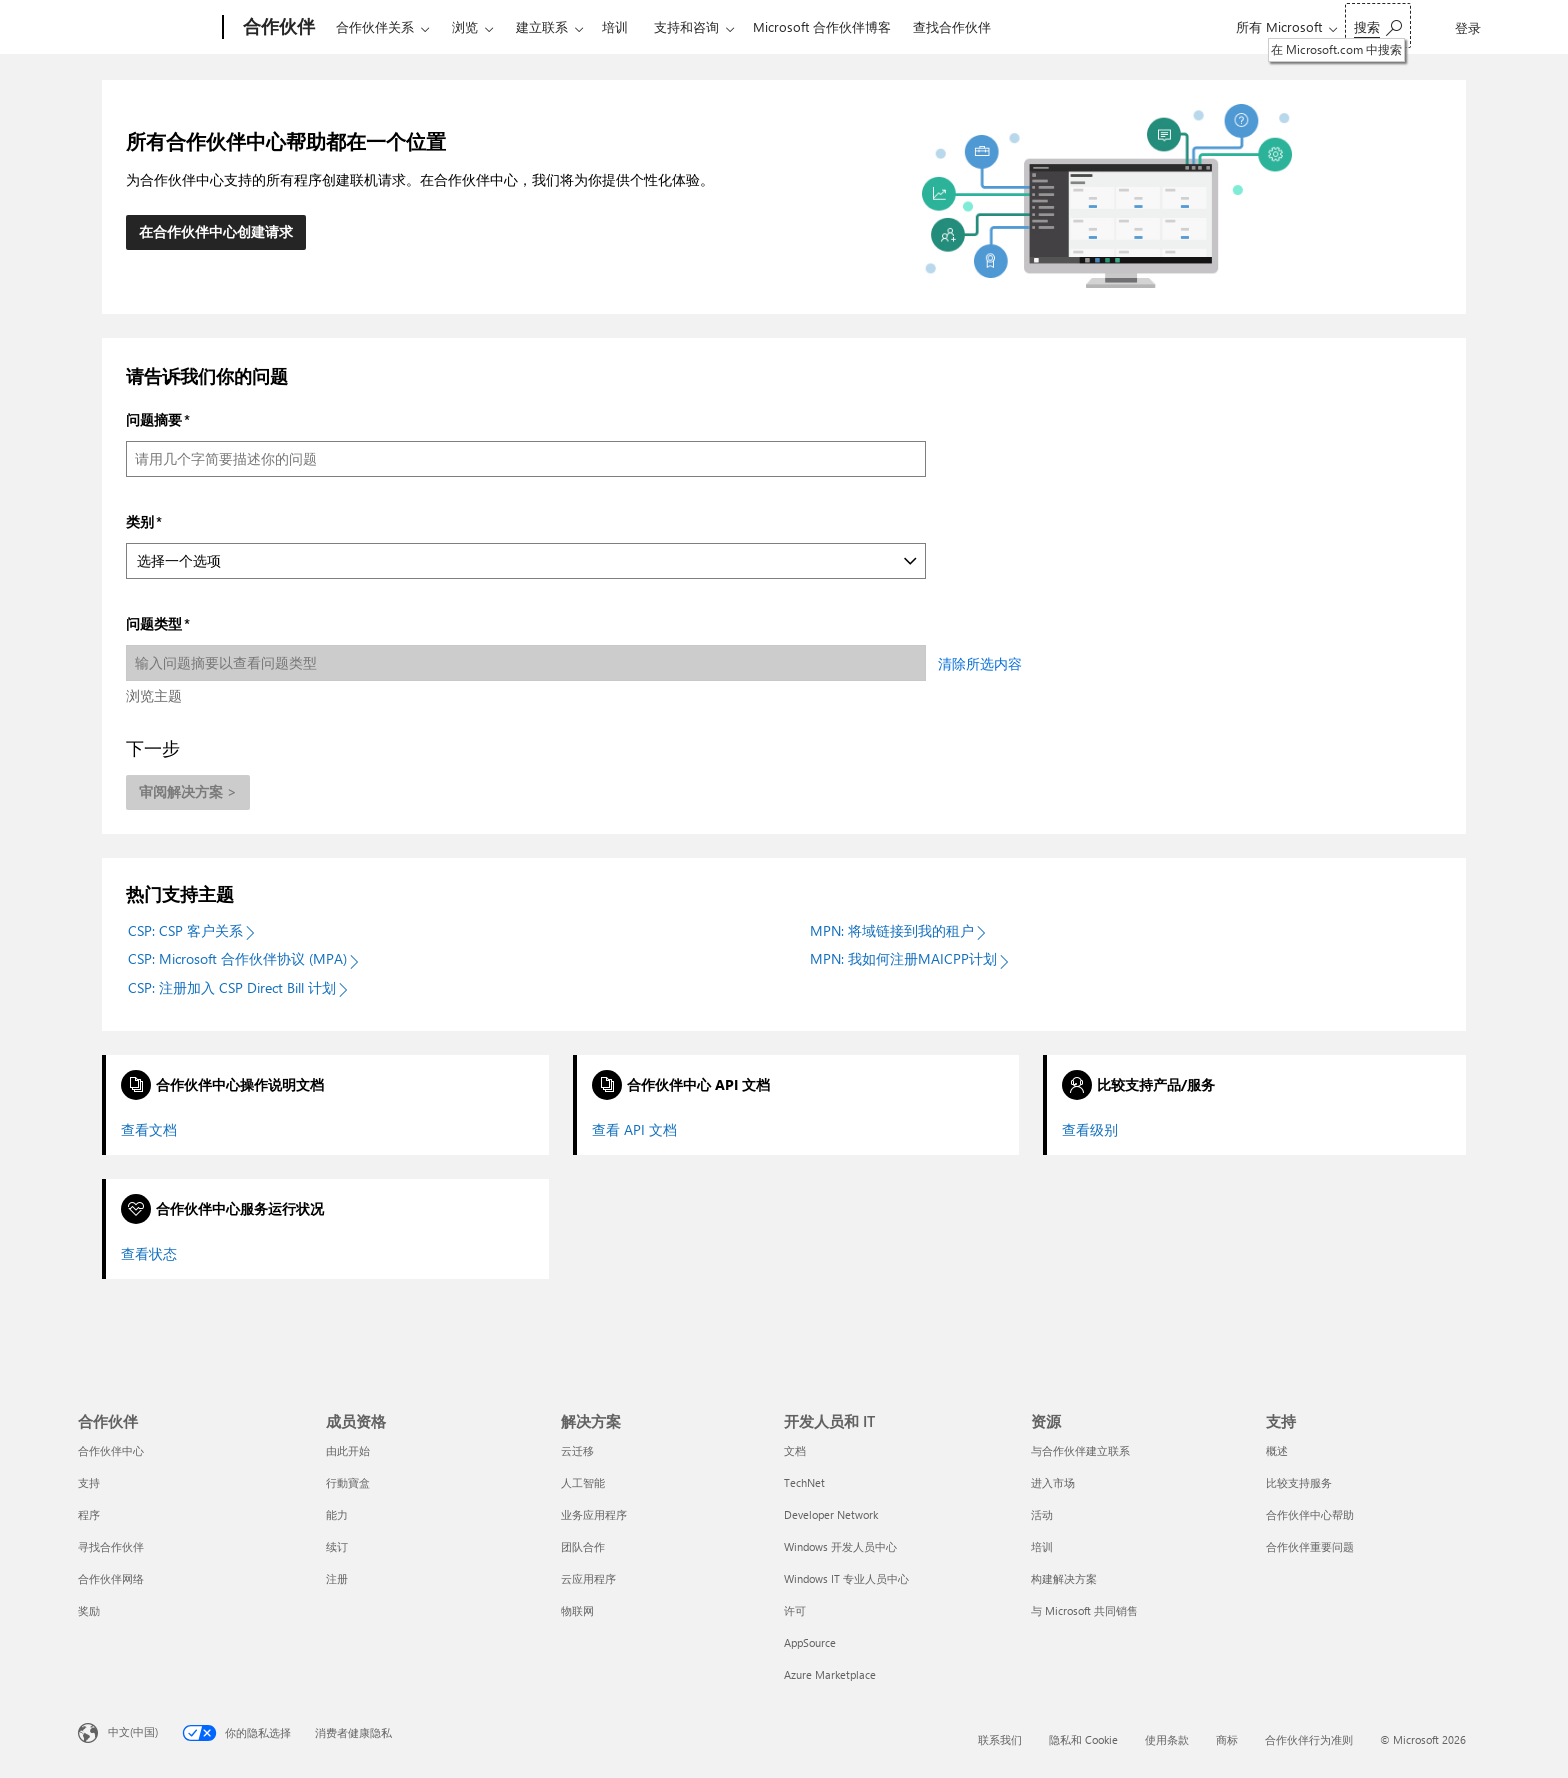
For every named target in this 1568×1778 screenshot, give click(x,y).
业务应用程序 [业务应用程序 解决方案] (594, 1514)
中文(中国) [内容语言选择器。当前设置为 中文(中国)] (133, 1731)
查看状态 (149, 1254)
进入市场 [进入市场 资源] (1053, 1482)
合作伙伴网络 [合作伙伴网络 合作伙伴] (111, 1578)
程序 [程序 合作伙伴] (89, 1514)
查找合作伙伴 (952, 26)
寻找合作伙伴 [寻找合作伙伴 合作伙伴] (111, 1546)
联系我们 (1000, 1739)
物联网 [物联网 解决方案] (577, 1610)
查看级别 (1090, 1130)
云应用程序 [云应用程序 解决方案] (588, 1578)
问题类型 (154, 623)
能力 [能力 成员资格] (337, 1514)
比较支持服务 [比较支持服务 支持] (1299, 1482)
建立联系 (542, 26)
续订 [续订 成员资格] (337, 1546)
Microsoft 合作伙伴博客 (822, 26)
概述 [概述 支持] (1277, 1450)
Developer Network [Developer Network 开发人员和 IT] (831, 1514)
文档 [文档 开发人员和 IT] (795, 1450)
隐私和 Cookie (1083, 1739)
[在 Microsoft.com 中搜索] (1378, 25)
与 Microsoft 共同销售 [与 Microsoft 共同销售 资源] (1084, 1610)
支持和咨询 (686, 26)
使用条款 (1167, 1739)
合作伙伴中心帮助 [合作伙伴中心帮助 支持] (1310, 1514)
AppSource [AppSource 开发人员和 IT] (810, 1642)
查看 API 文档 (634, 1130)
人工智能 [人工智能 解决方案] (583, 1482)
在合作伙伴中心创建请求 (216, 231)
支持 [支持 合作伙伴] (89, 1482)
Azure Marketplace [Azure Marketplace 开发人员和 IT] (830, 1674)
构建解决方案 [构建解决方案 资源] (1064, 1578)
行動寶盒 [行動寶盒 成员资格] (348, 1482)
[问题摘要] (526, 459)
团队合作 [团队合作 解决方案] (583, 1546)
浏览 (465, 26)
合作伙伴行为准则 (1309, 1739)
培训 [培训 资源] (1042, 1546)
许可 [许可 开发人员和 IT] (795, 1610)
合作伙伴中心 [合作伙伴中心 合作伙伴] (111, 1450)
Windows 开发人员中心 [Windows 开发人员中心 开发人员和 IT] (840, 1546)
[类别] (526, 561)
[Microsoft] (146, 28)
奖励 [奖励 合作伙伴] (89, 1610)
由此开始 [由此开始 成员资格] (348, 1450)
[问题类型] (526, 663)
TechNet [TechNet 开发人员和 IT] (804, 1482)
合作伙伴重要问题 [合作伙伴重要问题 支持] (1310, 1546)
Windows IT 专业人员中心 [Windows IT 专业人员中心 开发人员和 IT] (846, 1578)
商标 (1227, 1739)
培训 (615, 26)
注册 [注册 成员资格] (337, 1578)
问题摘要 (154, 419)
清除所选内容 (980, 663)
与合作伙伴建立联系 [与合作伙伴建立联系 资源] (1080, 1450)
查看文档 (149, 1130)
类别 (140, 521)
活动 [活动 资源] (1042, 1514)
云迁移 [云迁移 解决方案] (577, 1450)
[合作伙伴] (277, 28)
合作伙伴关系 (375, 26)
